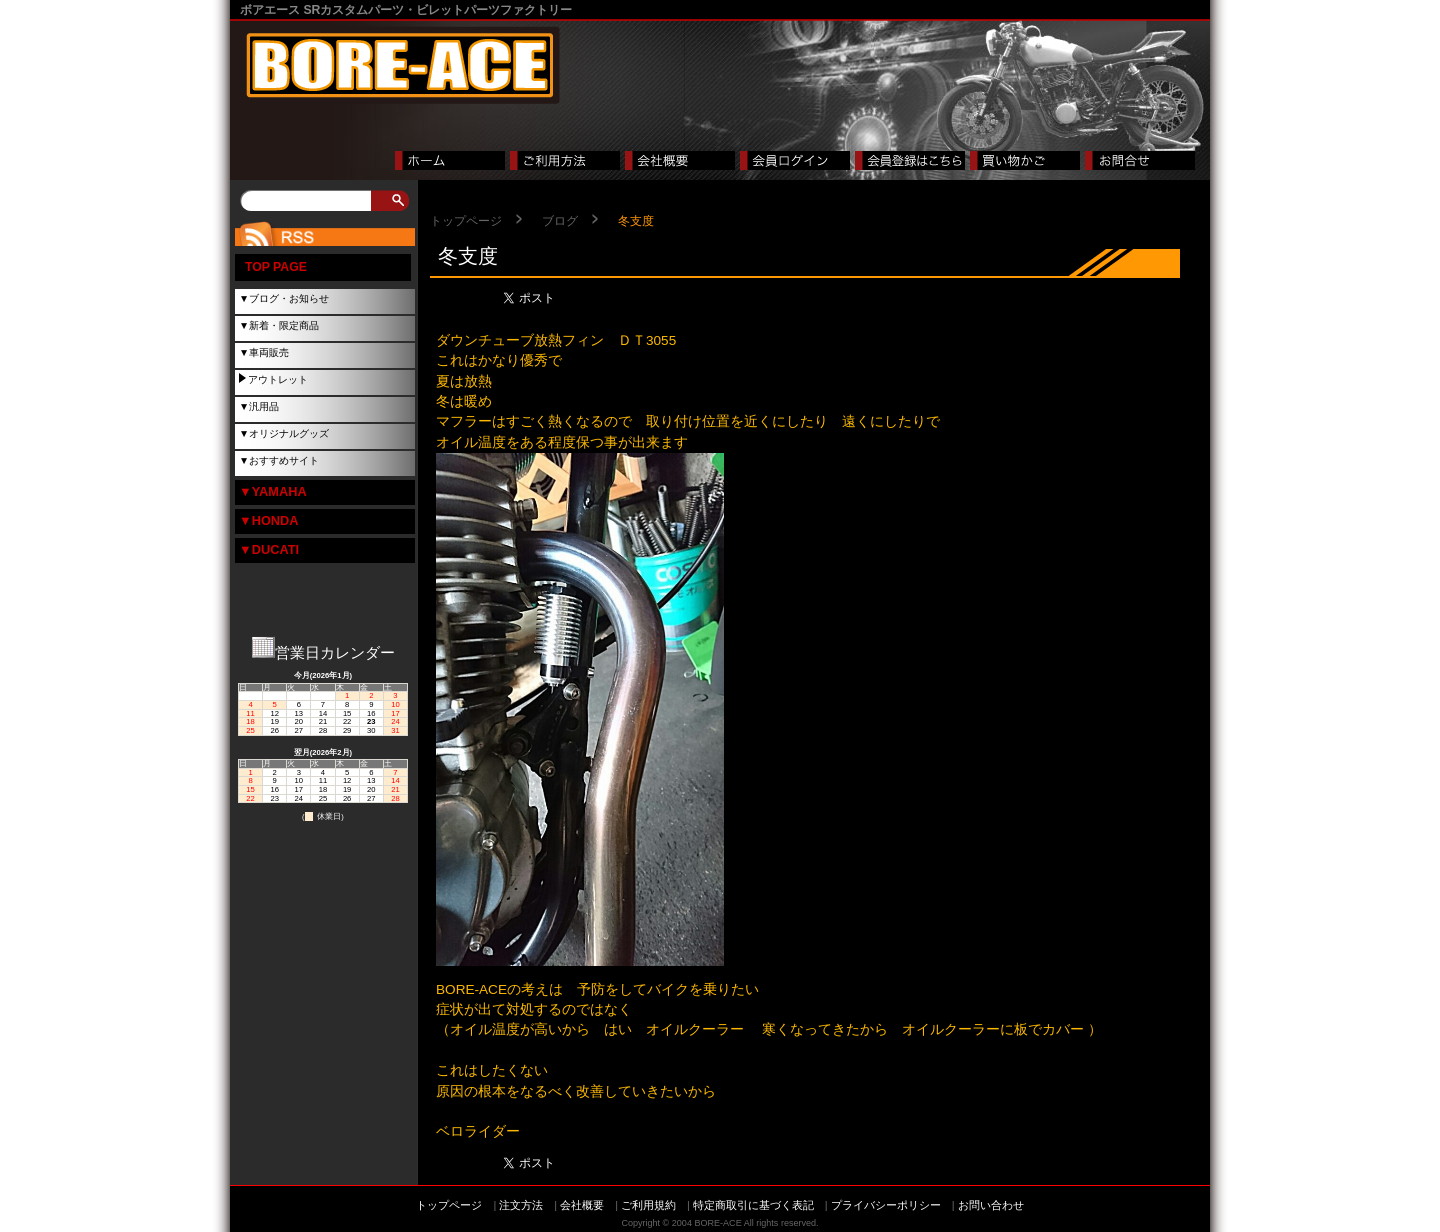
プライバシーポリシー (886, 1205)
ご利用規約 (648, 1205)
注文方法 (521, 1205)
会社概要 (582, 1205)
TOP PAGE (276, 267)
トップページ (466, 221)
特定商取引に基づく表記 (753, 1205)
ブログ (560, 221)
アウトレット (278, 379)
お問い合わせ (991, 1205)
